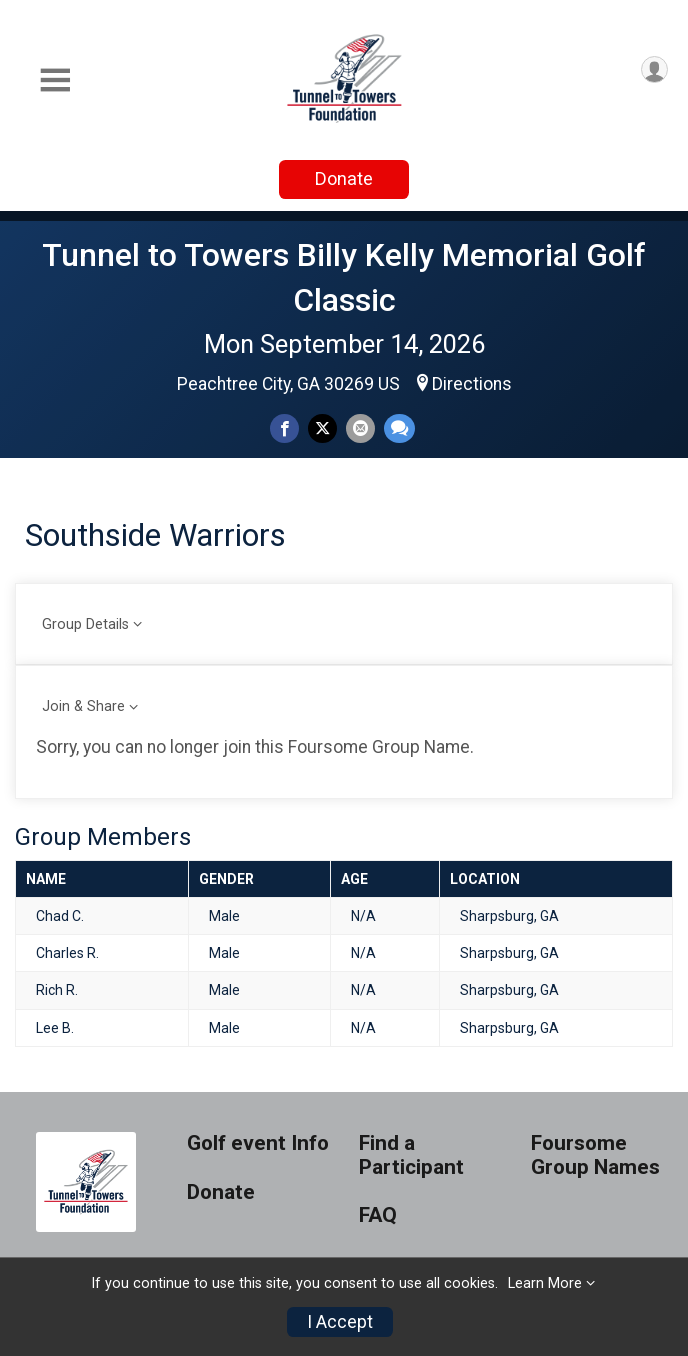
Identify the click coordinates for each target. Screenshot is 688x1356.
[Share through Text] (399, 428)
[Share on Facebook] (284, 428)
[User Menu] (654, 69)
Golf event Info (258, 1143)
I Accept (340, 1322)
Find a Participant (411, 1155)
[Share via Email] (360, 428)
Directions (472, 384)
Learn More (545, 1283)
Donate (344, 178)
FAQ (378, 1215)
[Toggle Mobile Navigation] (55, 80)
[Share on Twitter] (322, 428)
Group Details (85, 624)
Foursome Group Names (595, 1155)
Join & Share (83, 706)
